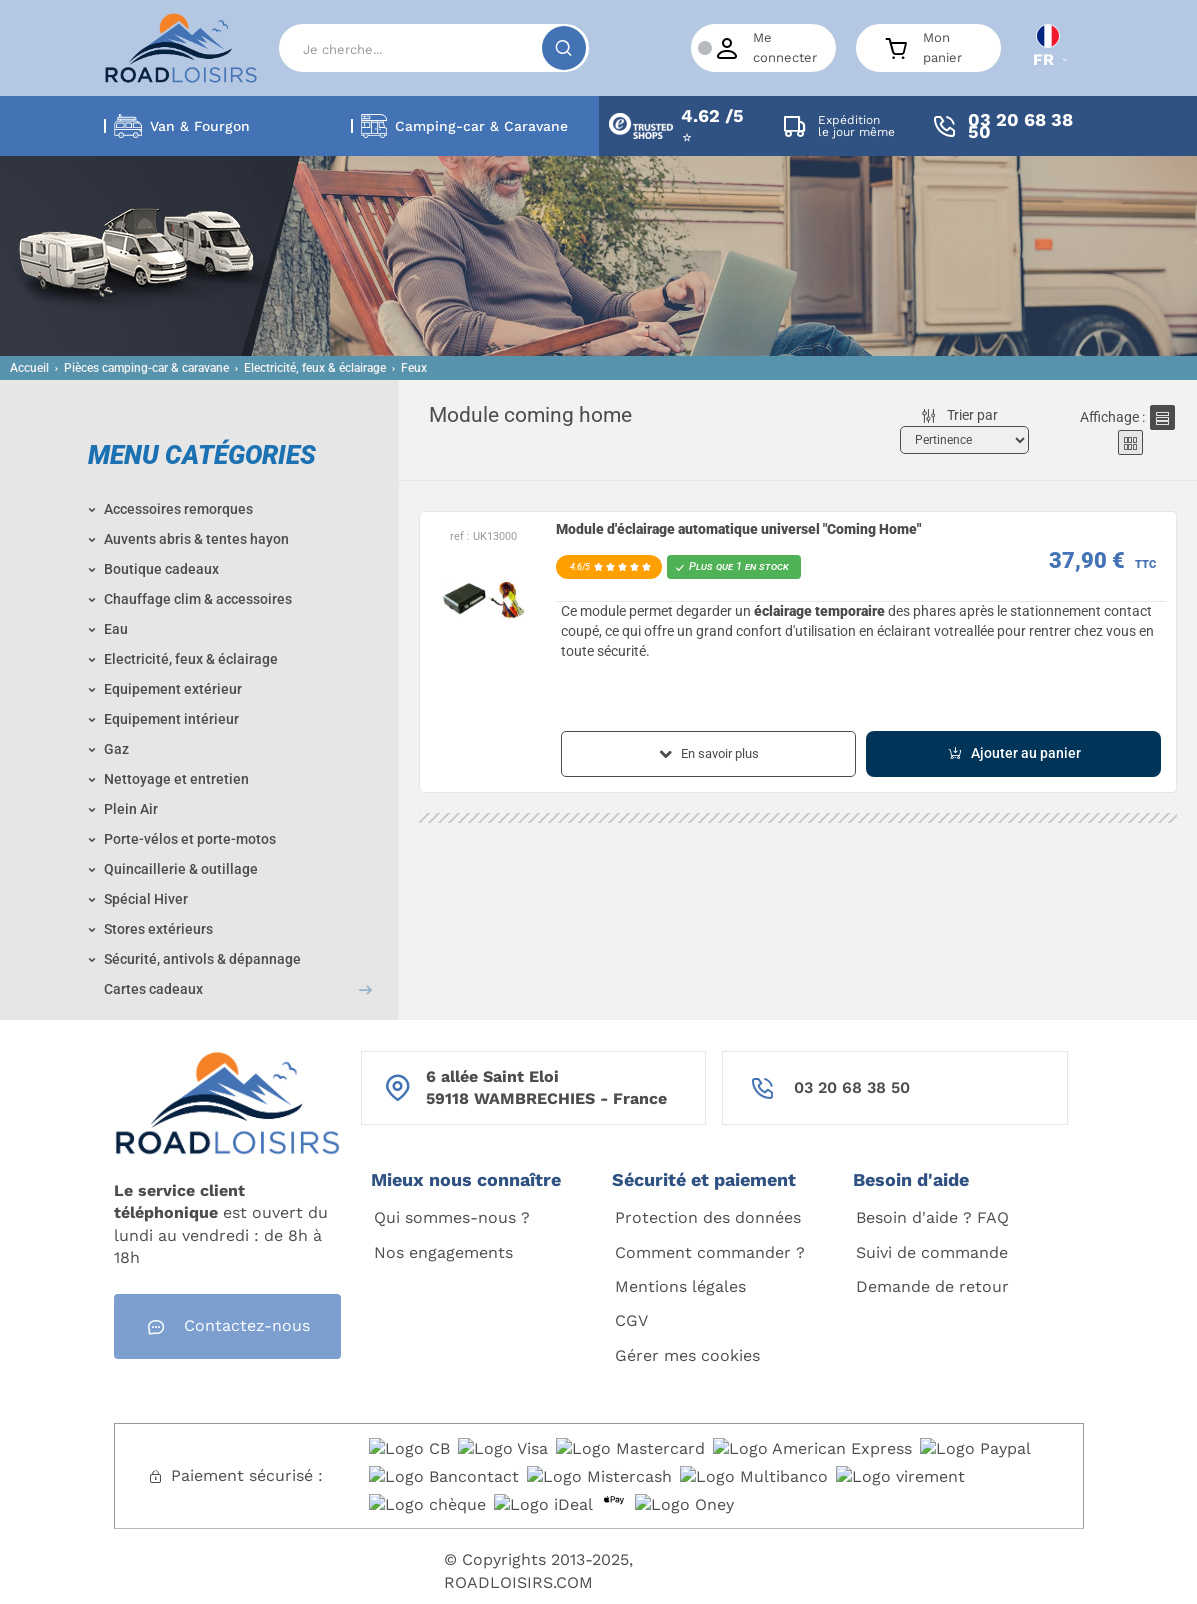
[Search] (434, 48)
